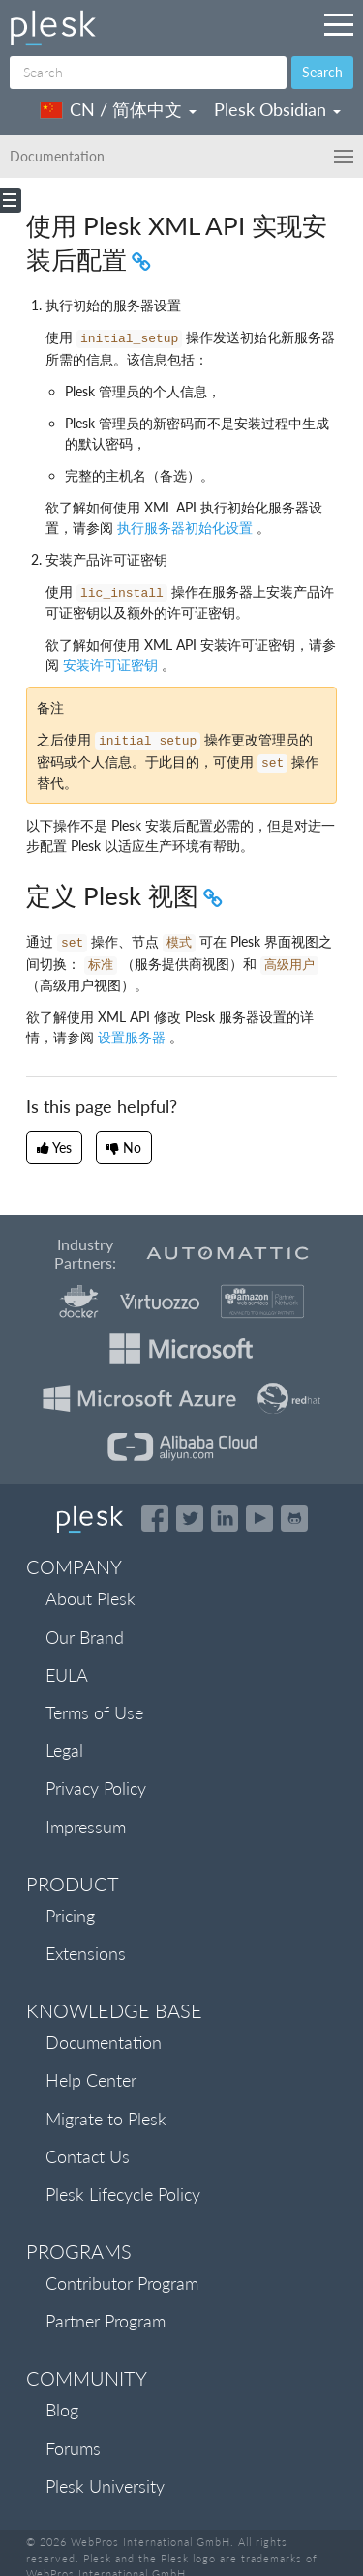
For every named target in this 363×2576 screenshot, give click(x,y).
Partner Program (105, 2320)
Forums (73, 2448)
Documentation (103, 2042)
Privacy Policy (95, 1788)
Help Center (90, 2080)
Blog (61, 2409)
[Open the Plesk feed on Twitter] (189, 1518)
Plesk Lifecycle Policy (122, 2194)
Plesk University (105, 2486)
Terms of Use (94, 1712)
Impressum (85, 1826)
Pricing (70, 1915)
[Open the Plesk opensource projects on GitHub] (294, 1518)
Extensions (85, 1953)
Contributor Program (121, 2283)
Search (322, 72)
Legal (64, 1750)
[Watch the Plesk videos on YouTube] (259, 1518)
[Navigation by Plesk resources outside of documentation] (339, 24)
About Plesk (90, 1598)
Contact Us (87, 2156)
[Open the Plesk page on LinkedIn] (224, 1518)
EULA (66, 1674)
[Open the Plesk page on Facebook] (154, 1518)
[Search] (148, 72)
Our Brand (84, 1637)
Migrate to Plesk (105, 2118)
